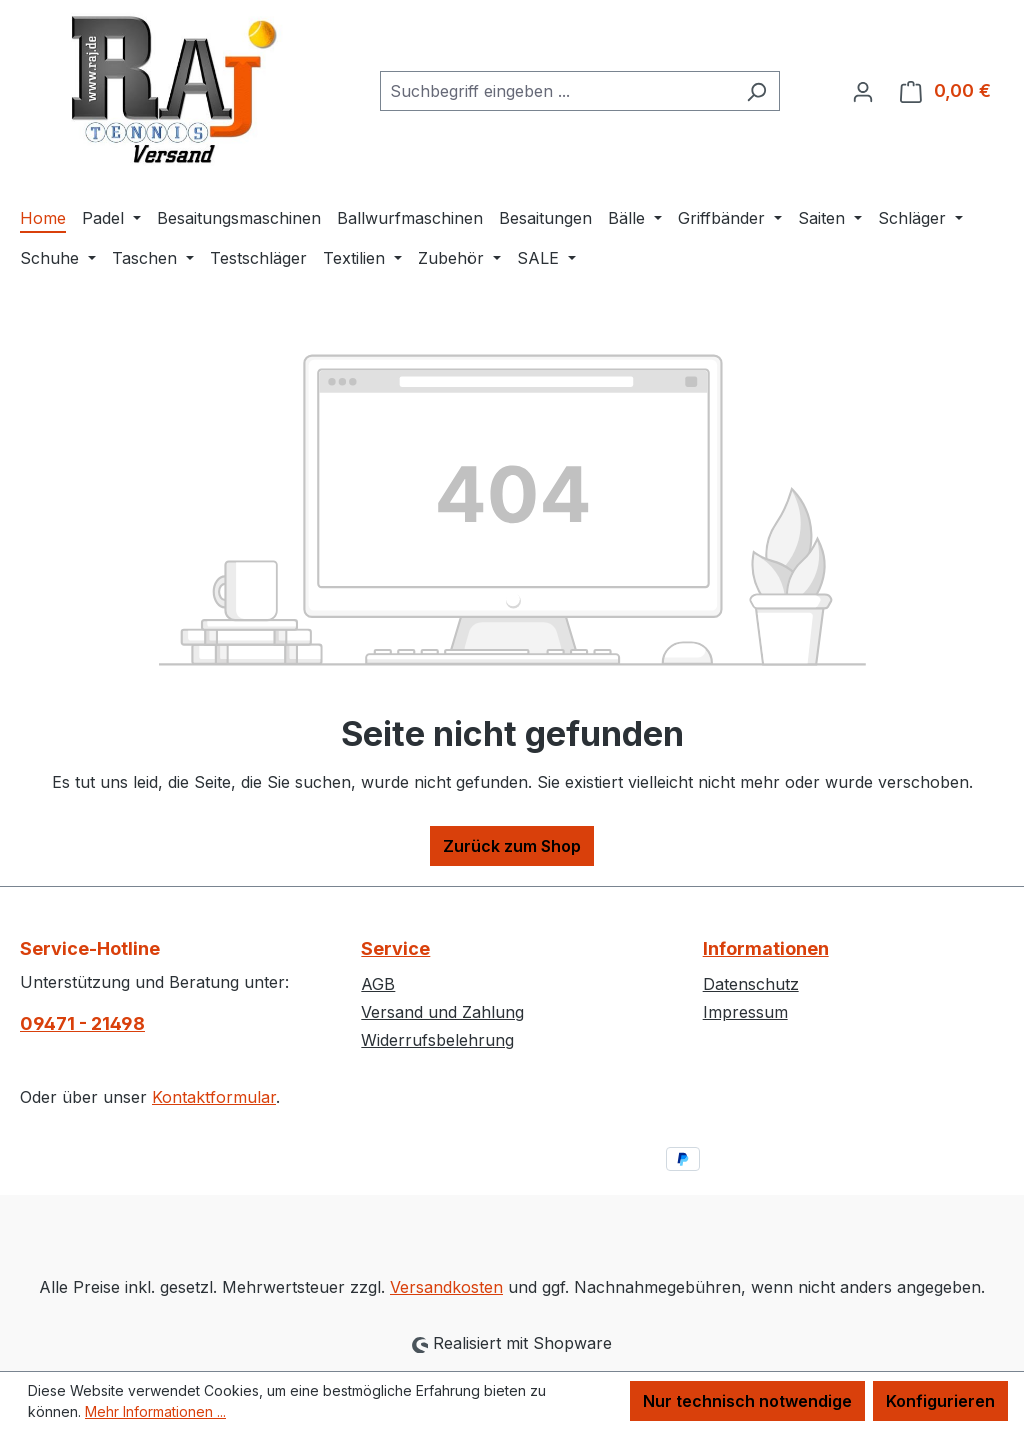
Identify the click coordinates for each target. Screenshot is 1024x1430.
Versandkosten (446, 1287)
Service (395, 948)
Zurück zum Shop (512, 846)
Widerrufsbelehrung (437, 1040)
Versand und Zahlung (442, 1012)
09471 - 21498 (82, 1023)
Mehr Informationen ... (155, 1411)
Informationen (766, 948)
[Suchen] (756, 91)
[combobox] (557, 91)
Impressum (745, 1012)
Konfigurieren (940, 1401)
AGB (378, 984)
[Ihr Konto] (863, 91)
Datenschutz (751, 984)
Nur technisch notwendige (747, 1401)
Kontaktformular (214, 1097)
